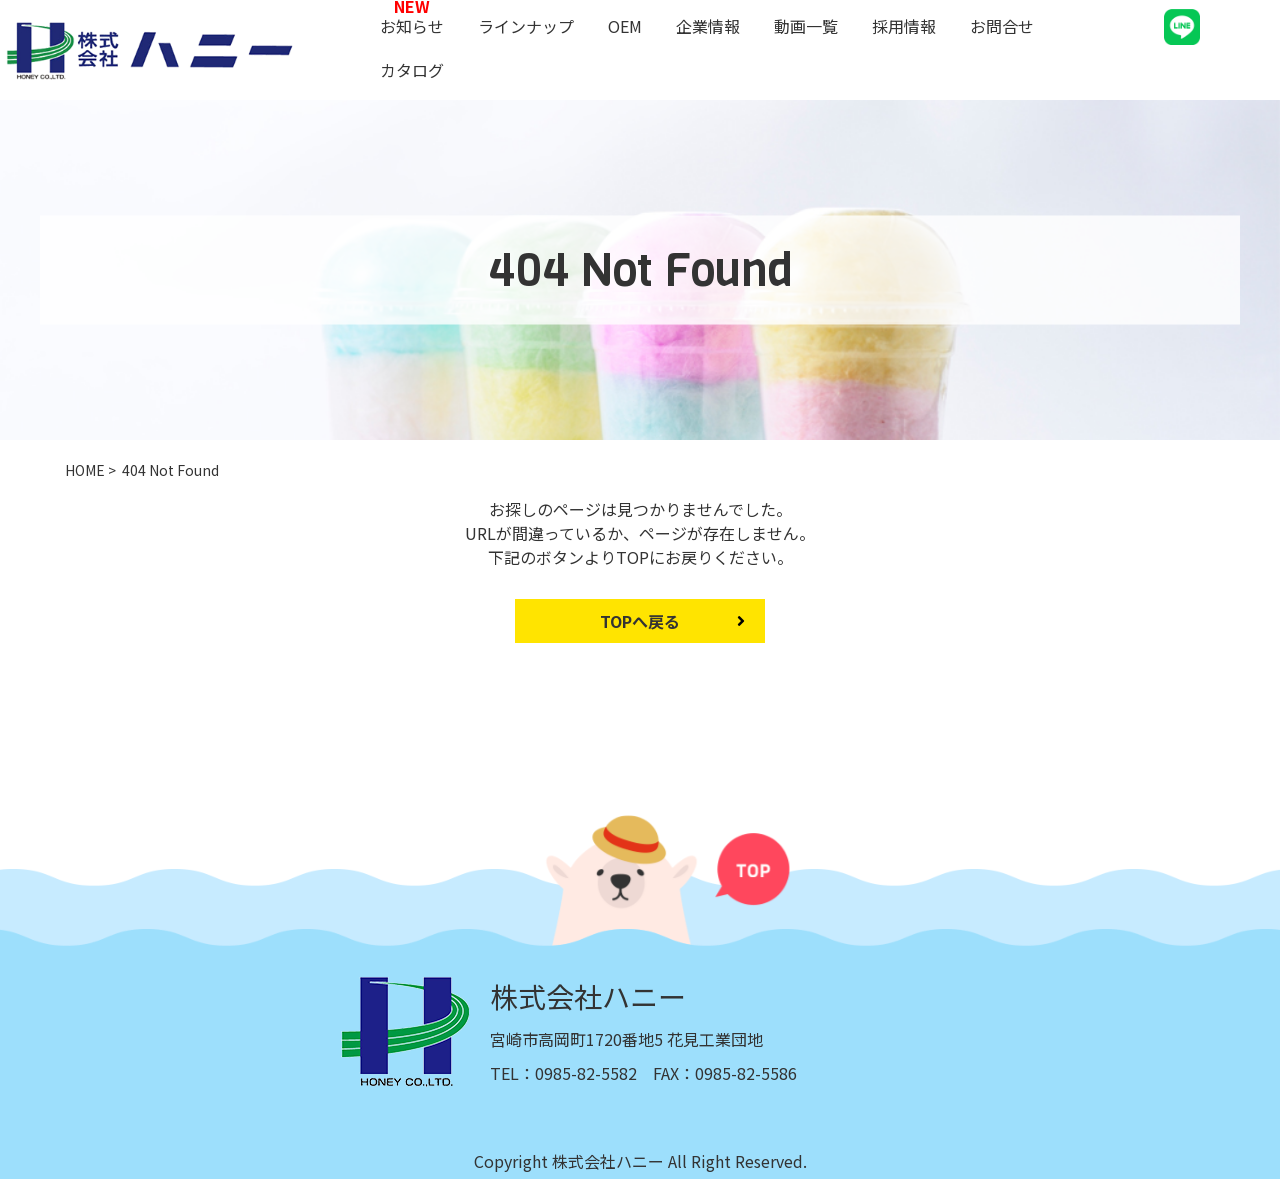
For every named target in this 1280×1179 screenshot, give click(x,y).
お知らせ (412, 26)
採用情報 (904, 26)
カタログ (412, 70)
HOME (85, 470)
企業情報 (708, 26)
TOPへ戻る (640, 621)
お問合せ (1002, 26)
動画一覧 (806, 26)
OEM (625, 26)
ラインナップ (526, 26)
